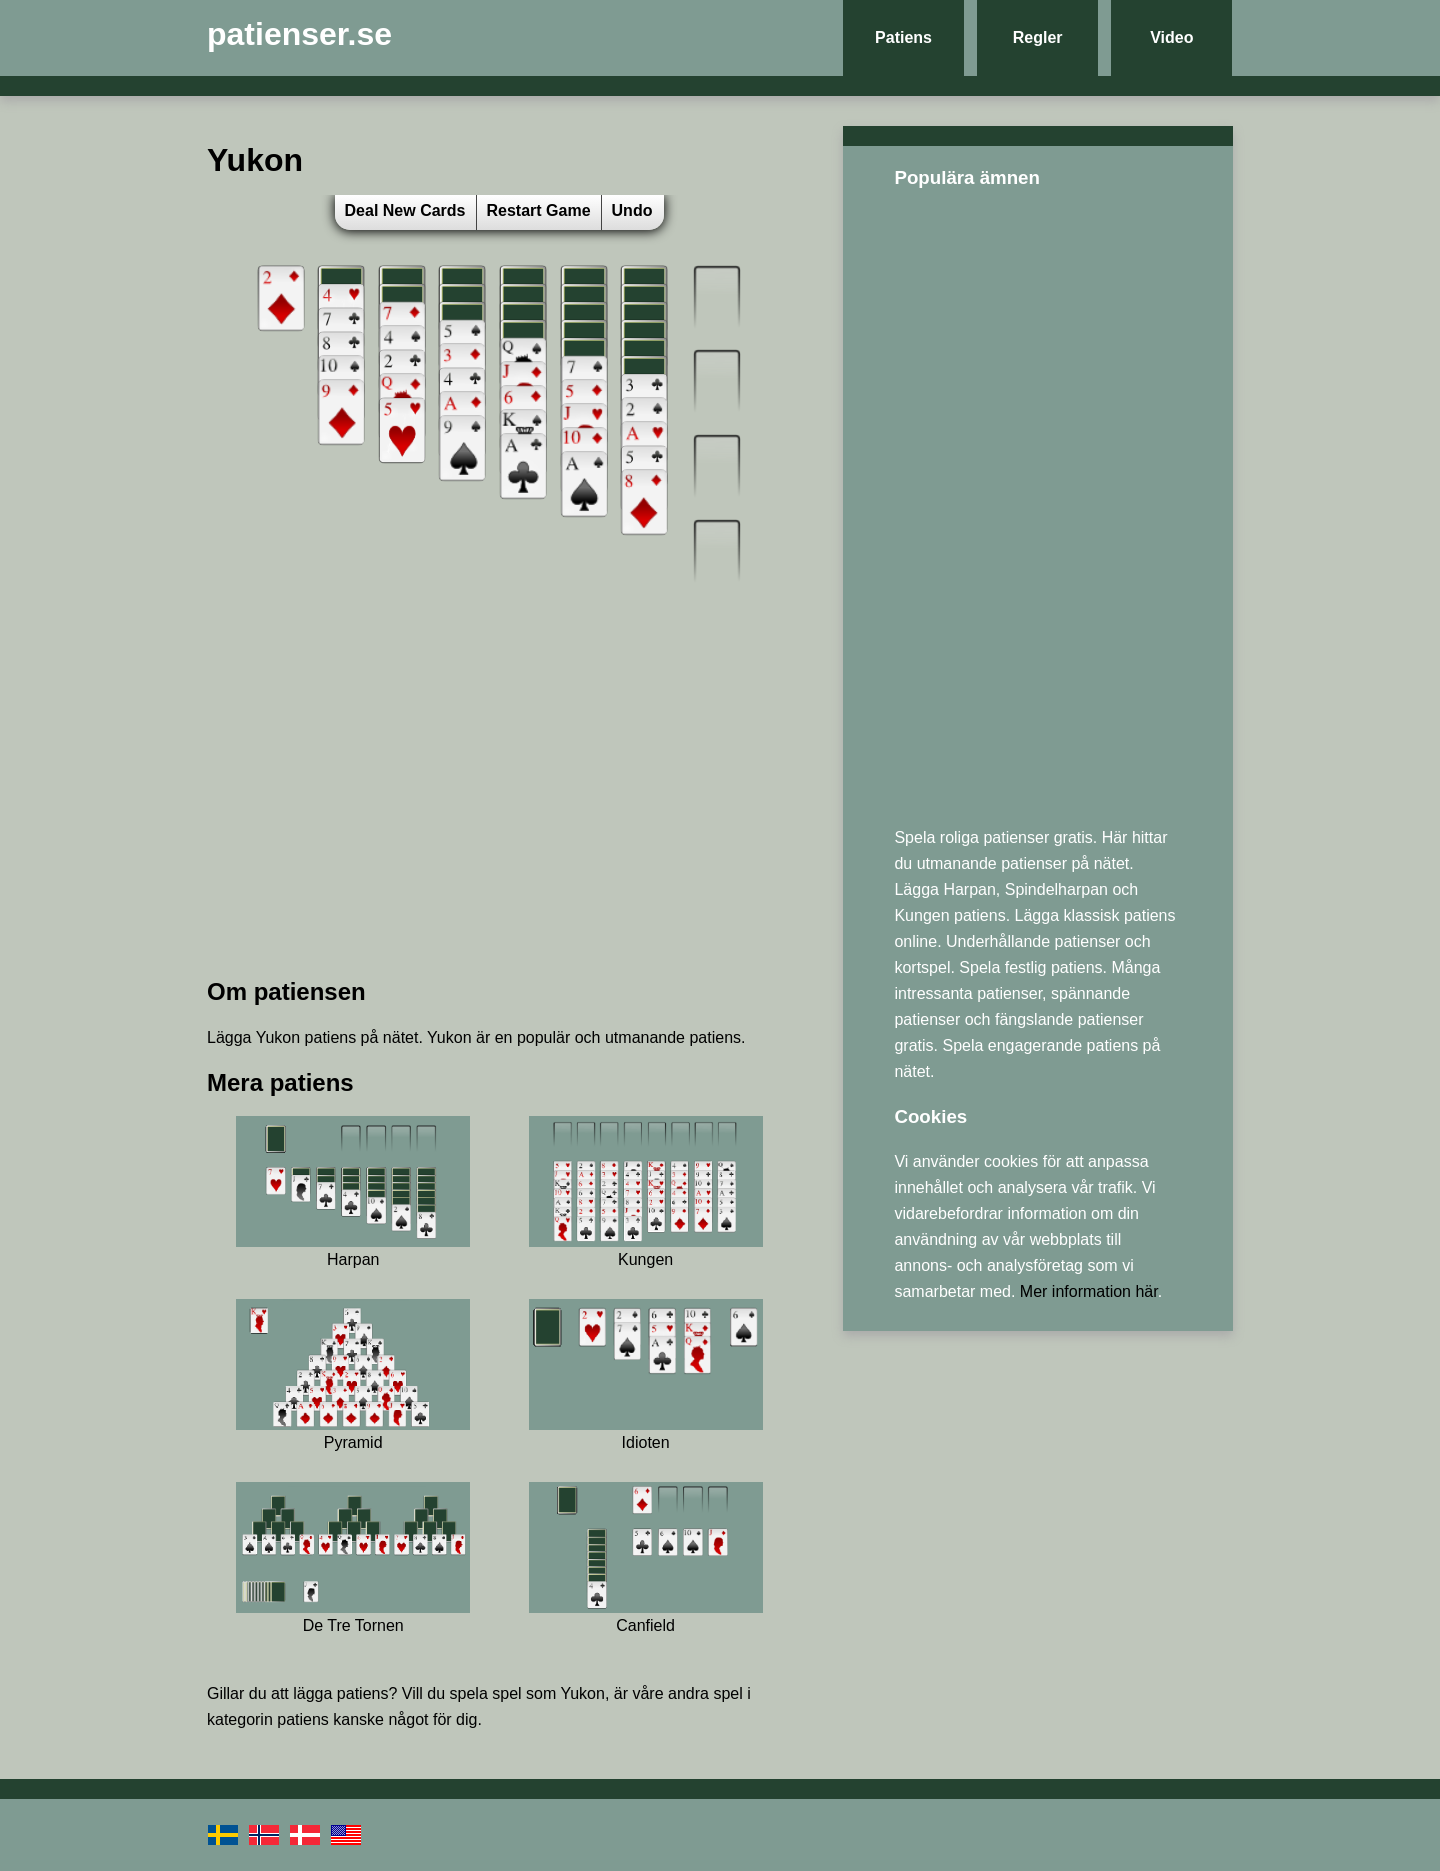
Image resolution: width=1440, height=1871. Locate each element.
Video (1171, 37)
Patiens (903, 37)
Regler (1038, 37)
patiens (363, 1693)
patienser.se (299, 34)
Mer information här (1089, 1291)
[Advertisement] (499, 819)
